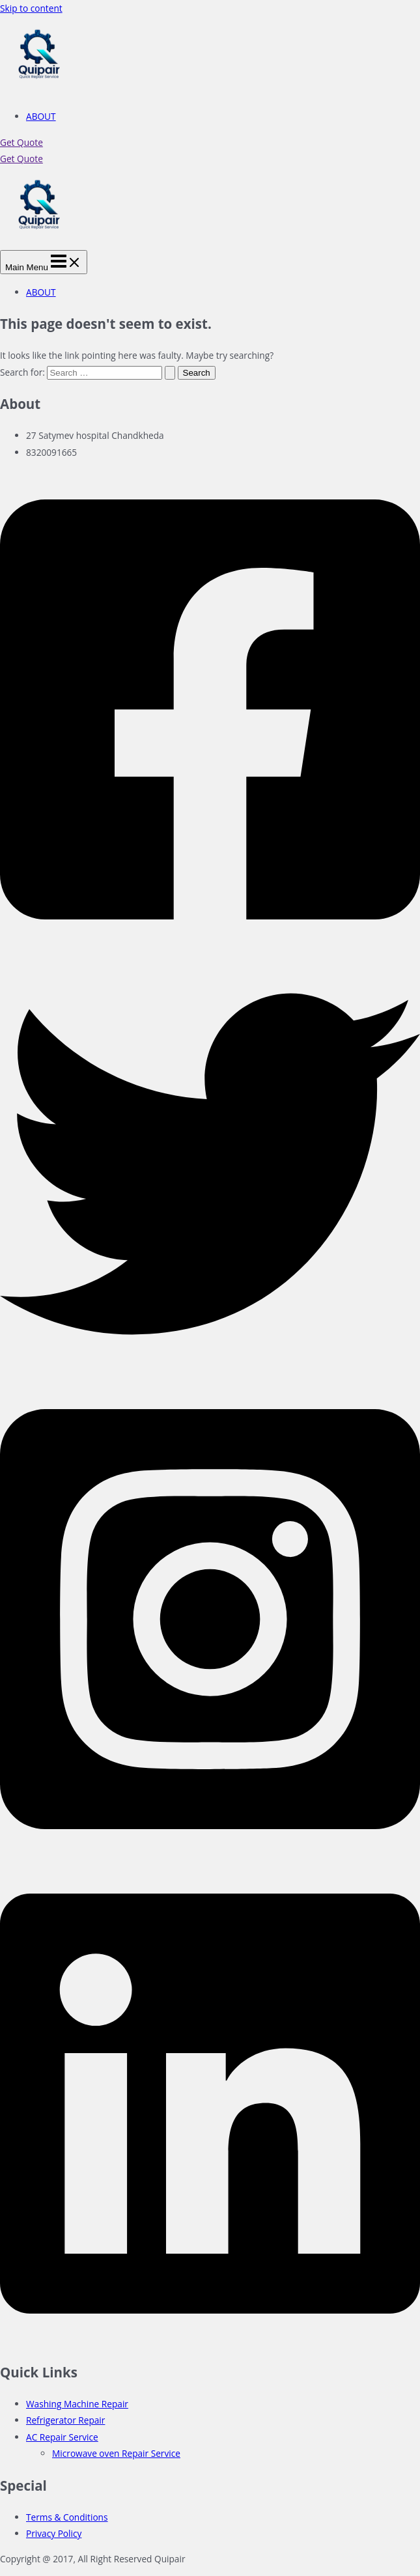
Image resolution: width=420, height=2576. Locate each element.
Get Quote (21, 158)
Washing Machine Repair (77, 2404)
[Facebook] (210, 946)
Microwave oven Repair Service (116, 2453)
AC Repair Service (62, 2437)
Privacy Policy (53, 2533)
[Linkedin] (210, 2340)
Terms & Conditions (67, 2517)
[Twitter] (210, 1370)
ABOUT (41, 116)
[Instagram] (210, 1855)
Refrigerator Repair (65, 2420)
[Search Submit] (170, 373)
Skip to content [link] (31, 8)
